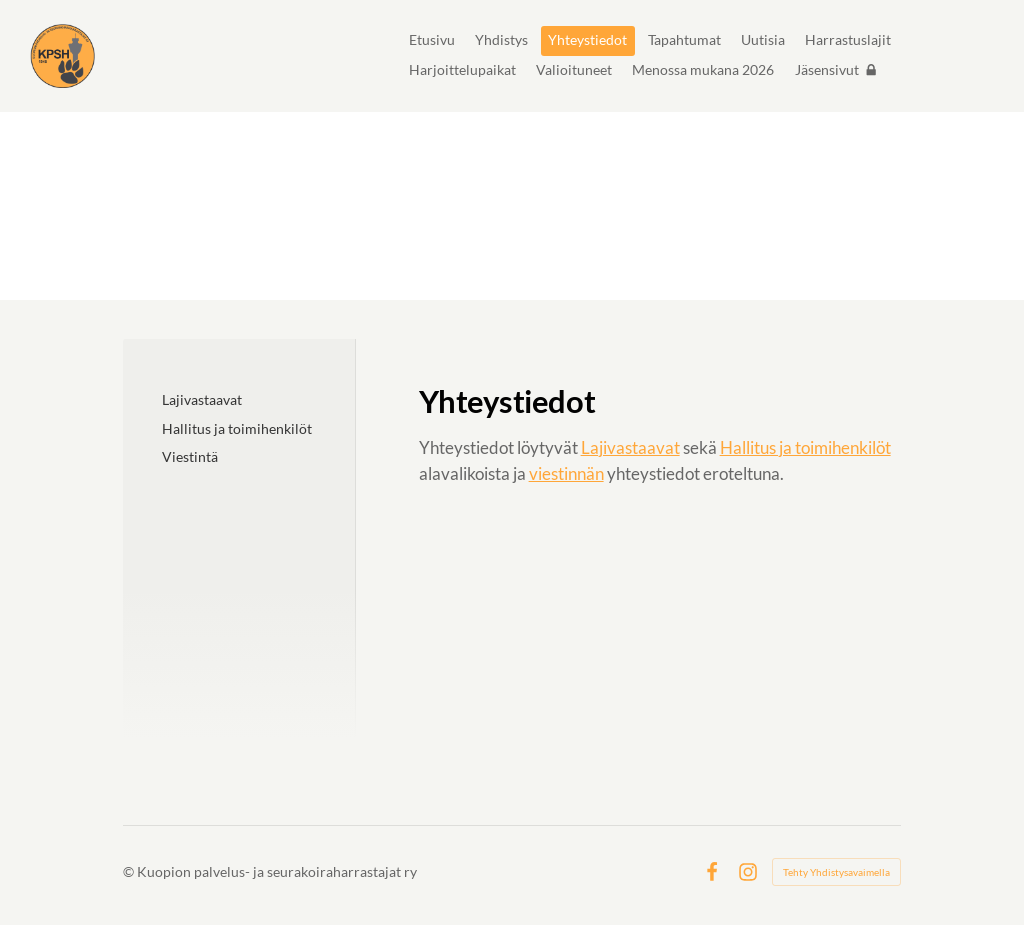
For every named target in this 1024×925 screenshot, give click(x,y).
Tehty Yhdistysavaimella (836, 872)
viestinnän (566, 473)
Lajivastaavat (630, 447)
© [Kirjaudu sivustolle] (130, 871)
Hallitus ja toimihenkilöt (805, 447)
